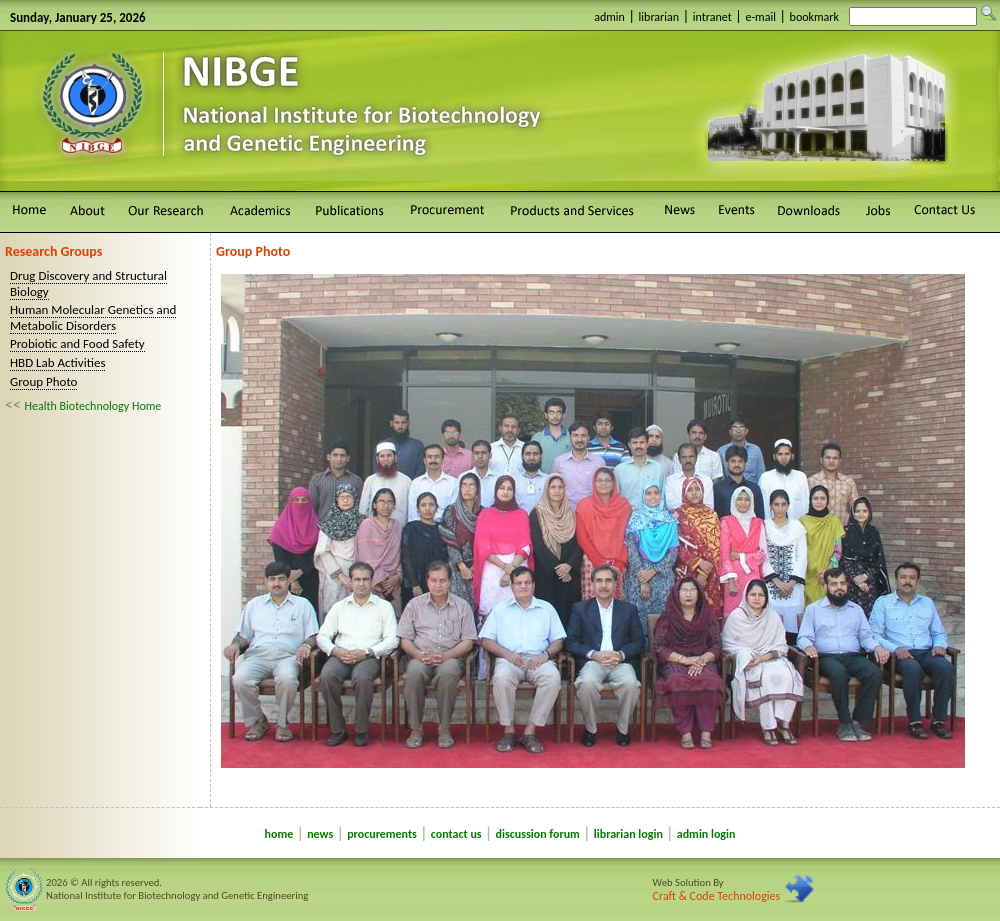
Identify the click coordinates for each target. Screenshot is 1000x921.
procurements (382, 834)
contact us (456, 834)
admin (609, 17)
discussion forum (538, 834)
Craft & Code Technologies (717, 896)
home (279, 834)
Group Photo (43, 381)
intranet (712, 17)
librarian (659, 17)
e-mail (760, 17)
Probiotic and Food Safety (77, 343)
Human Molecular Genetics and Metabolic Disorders (93, 317)
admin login (706, 834)
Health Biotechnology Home (93, 406)
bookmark (814, 17)
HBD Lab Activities (57, 362)
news (320, 834)
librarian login (628, 834)
